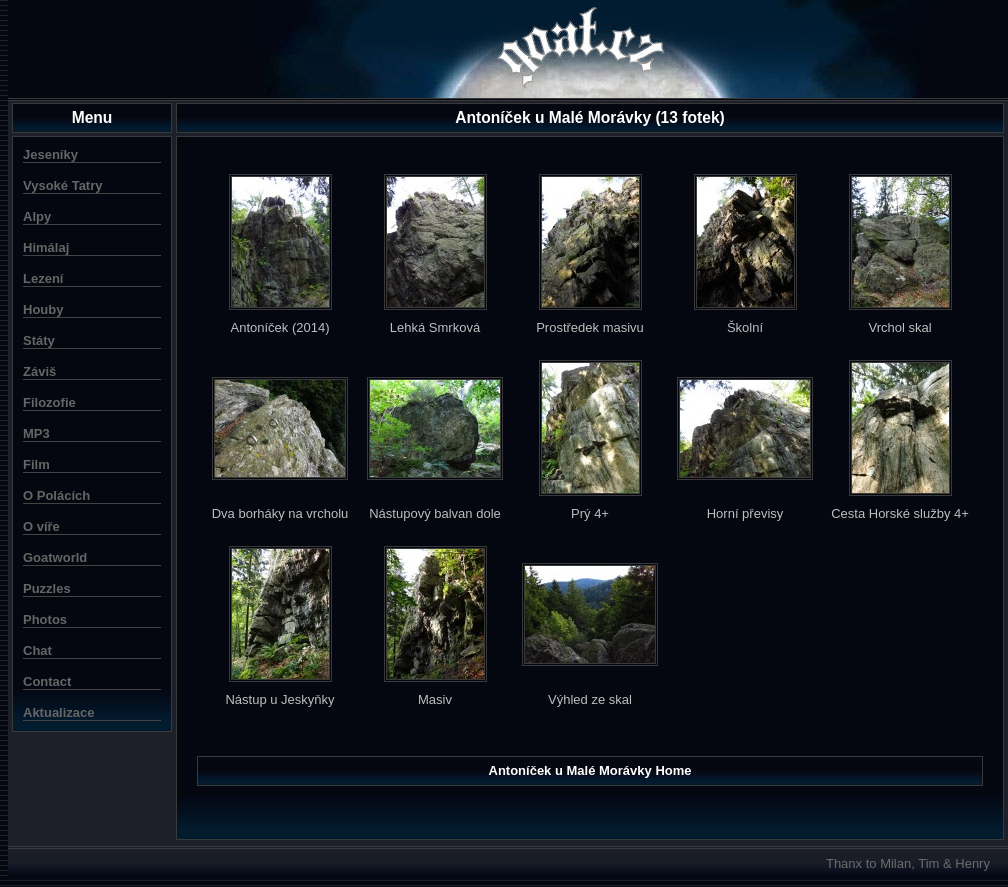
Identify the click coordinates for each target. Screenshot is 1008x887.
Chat (37, 650)
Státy (39, 340)
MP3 (36, 433)
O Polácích (56, 495)
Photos (45, 619)
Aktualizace (59, 712)
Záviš (39, 371)
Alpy (37, 216)
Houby (43, 309)
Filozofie (49, 402)
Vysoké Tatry (63, 185)
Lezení (43, 278)
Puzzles (47, 588)
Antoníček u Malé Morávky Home (590, 770)
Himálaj (46, 247)
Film (36, 464)
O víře (41, 526)
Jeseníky (50, 154)
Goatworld (55, 557)
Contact (47, 681)
